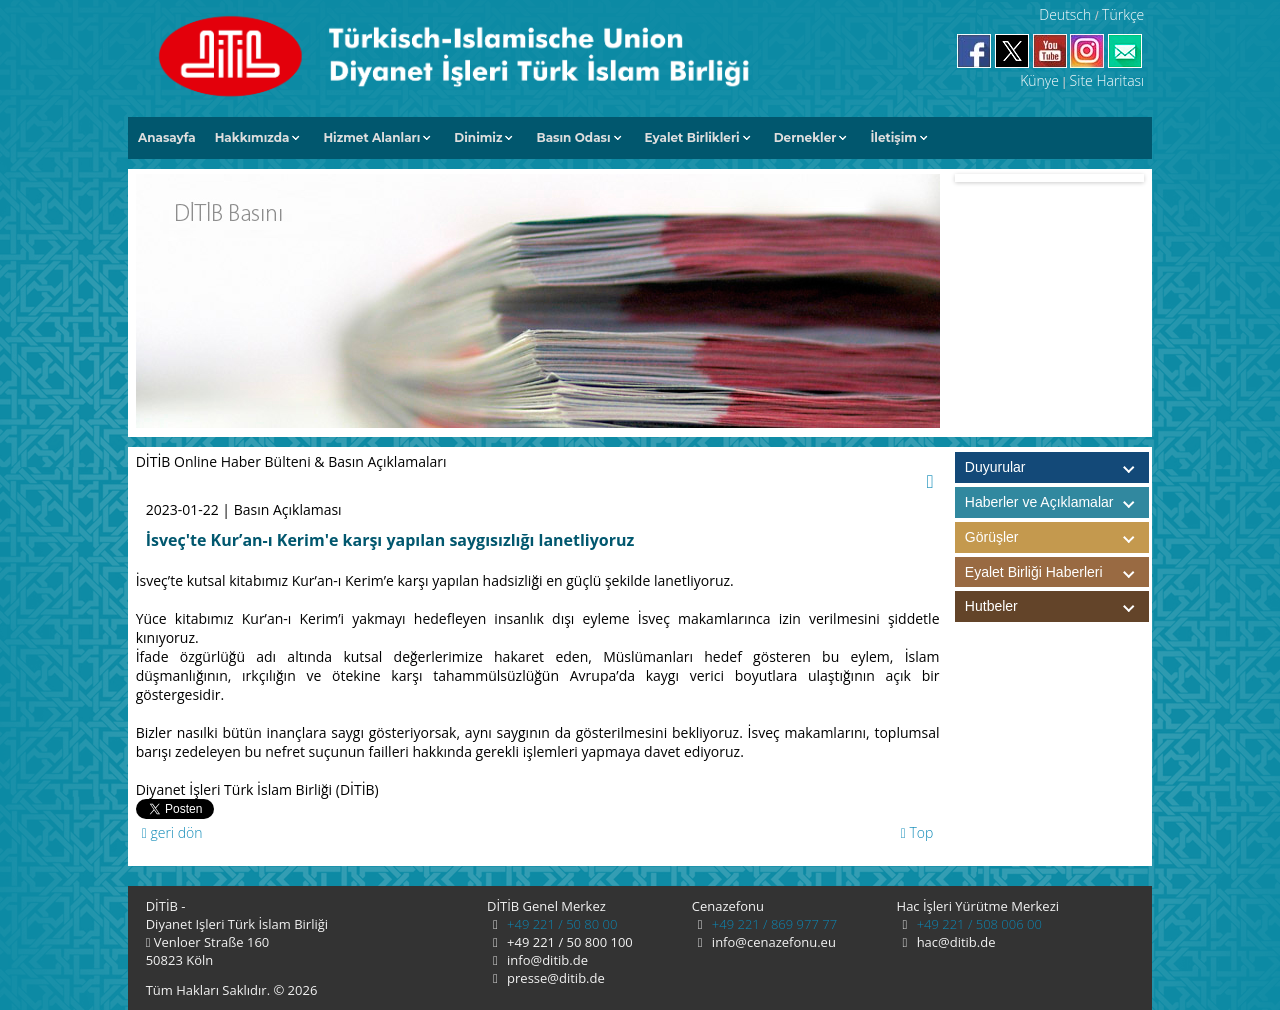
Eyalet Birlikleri (692, 137)
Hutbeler (1057, 606)
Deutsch (1065, 14)
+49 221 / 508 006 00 (977, 924)
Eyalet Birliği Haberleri (1057, 572)
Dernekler (805, 137)
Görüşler (1057, 537)
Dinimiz (478, 137)
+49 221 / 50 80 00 (561, 924)
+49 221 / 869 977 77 (772, 924)
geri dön (172, 832)
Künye (1039, 80)
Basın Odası (573, 137)
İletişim (893, 137)
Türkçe (1123, 14)
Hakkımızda (252, 137)
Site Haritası (1107, 80)
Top (917, 832)
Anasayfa (167, 137)
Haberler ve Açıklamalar (1057, 502)
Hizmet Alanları (371, 137)
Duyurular (995, 467)
